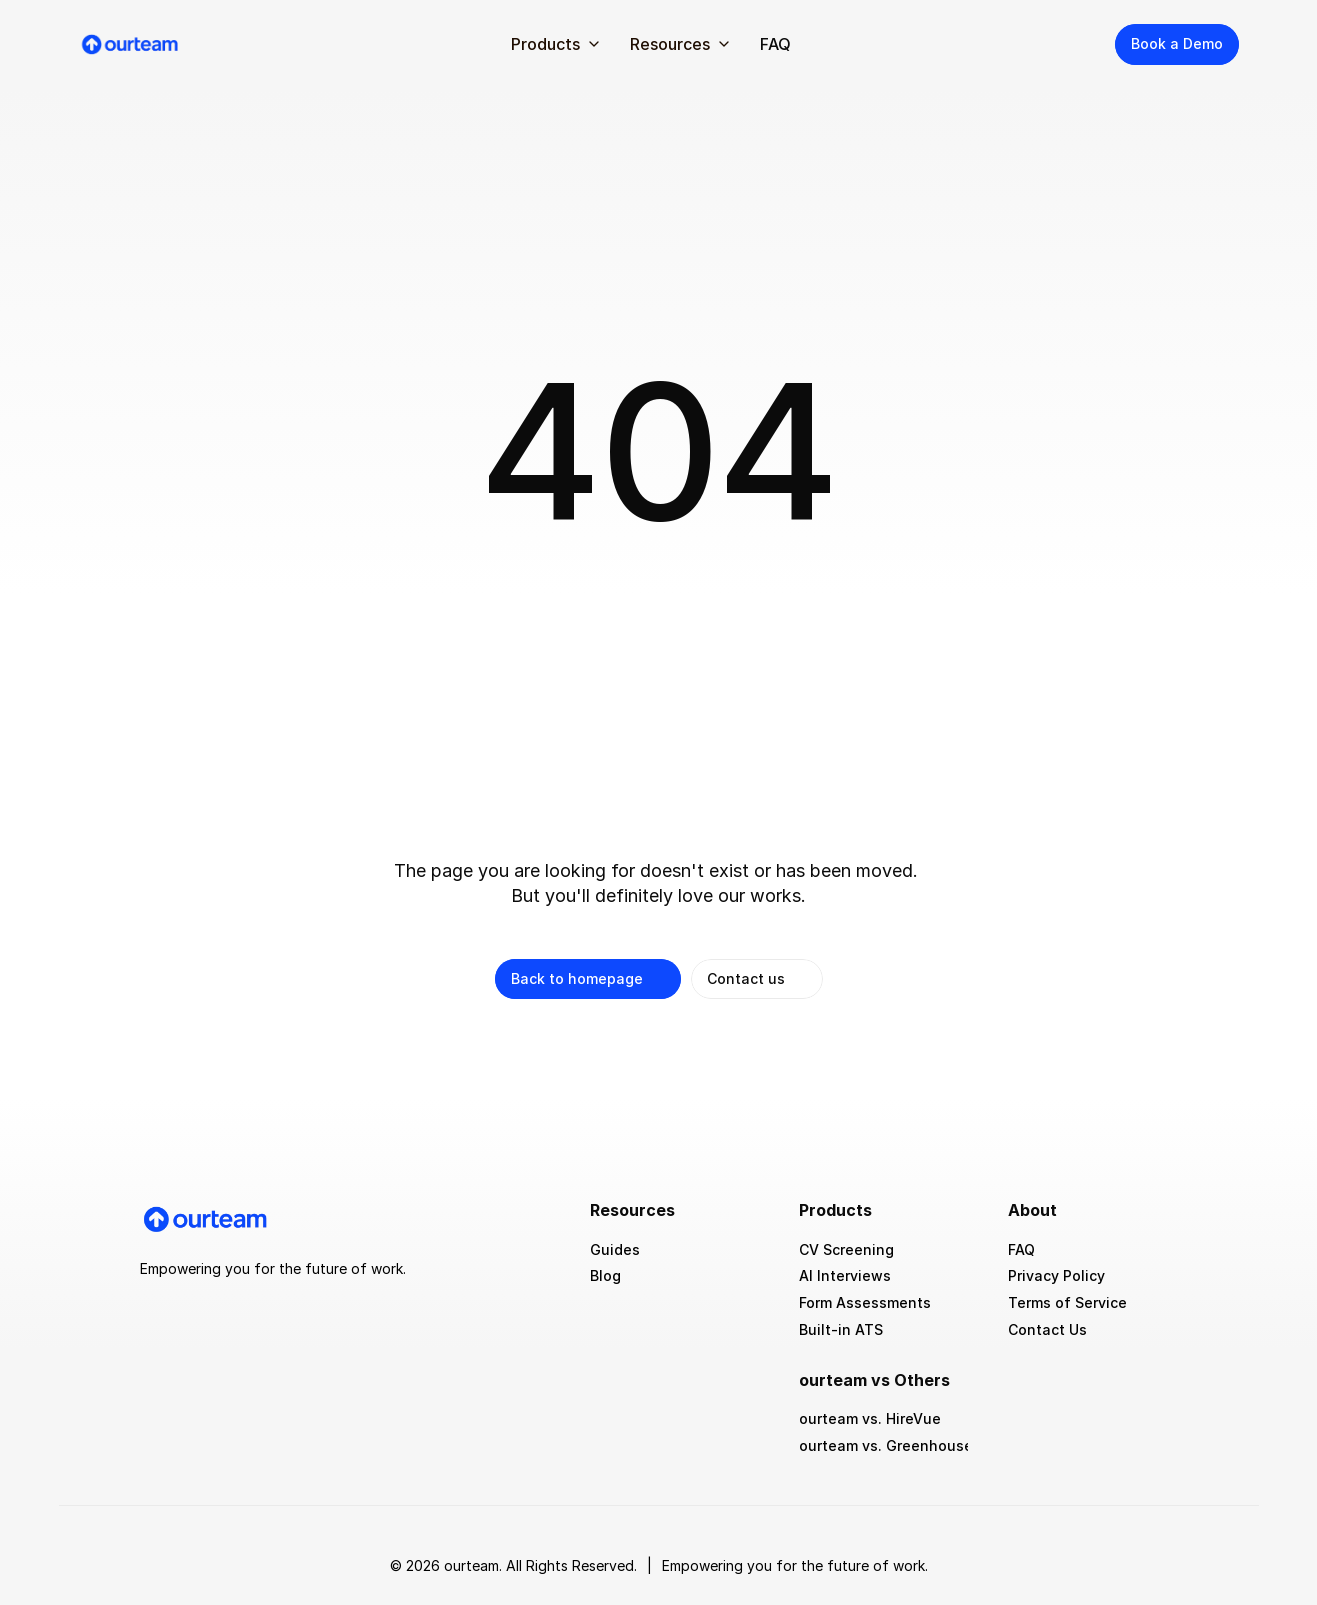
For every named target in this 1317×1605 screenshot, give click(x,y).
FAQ (775, 44)
